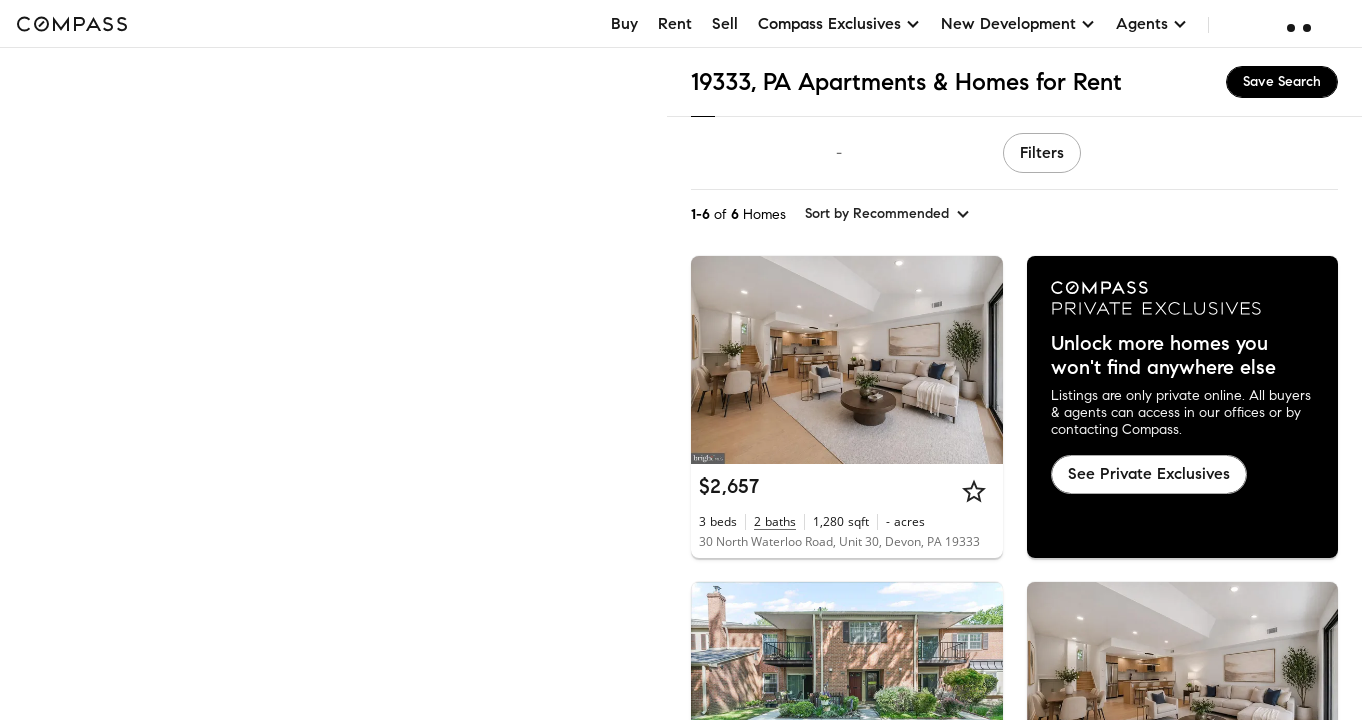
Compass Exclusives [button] (839, 23)
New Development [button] (1018, 23)
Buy (624, 23)
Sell (725, 23)
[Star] (974, 491)
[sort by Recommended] (888, 214)
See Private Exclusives (1149, 473)
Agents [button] (1152, 23)
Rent (675, 23)
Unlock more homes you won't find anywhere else (1163, 356)
